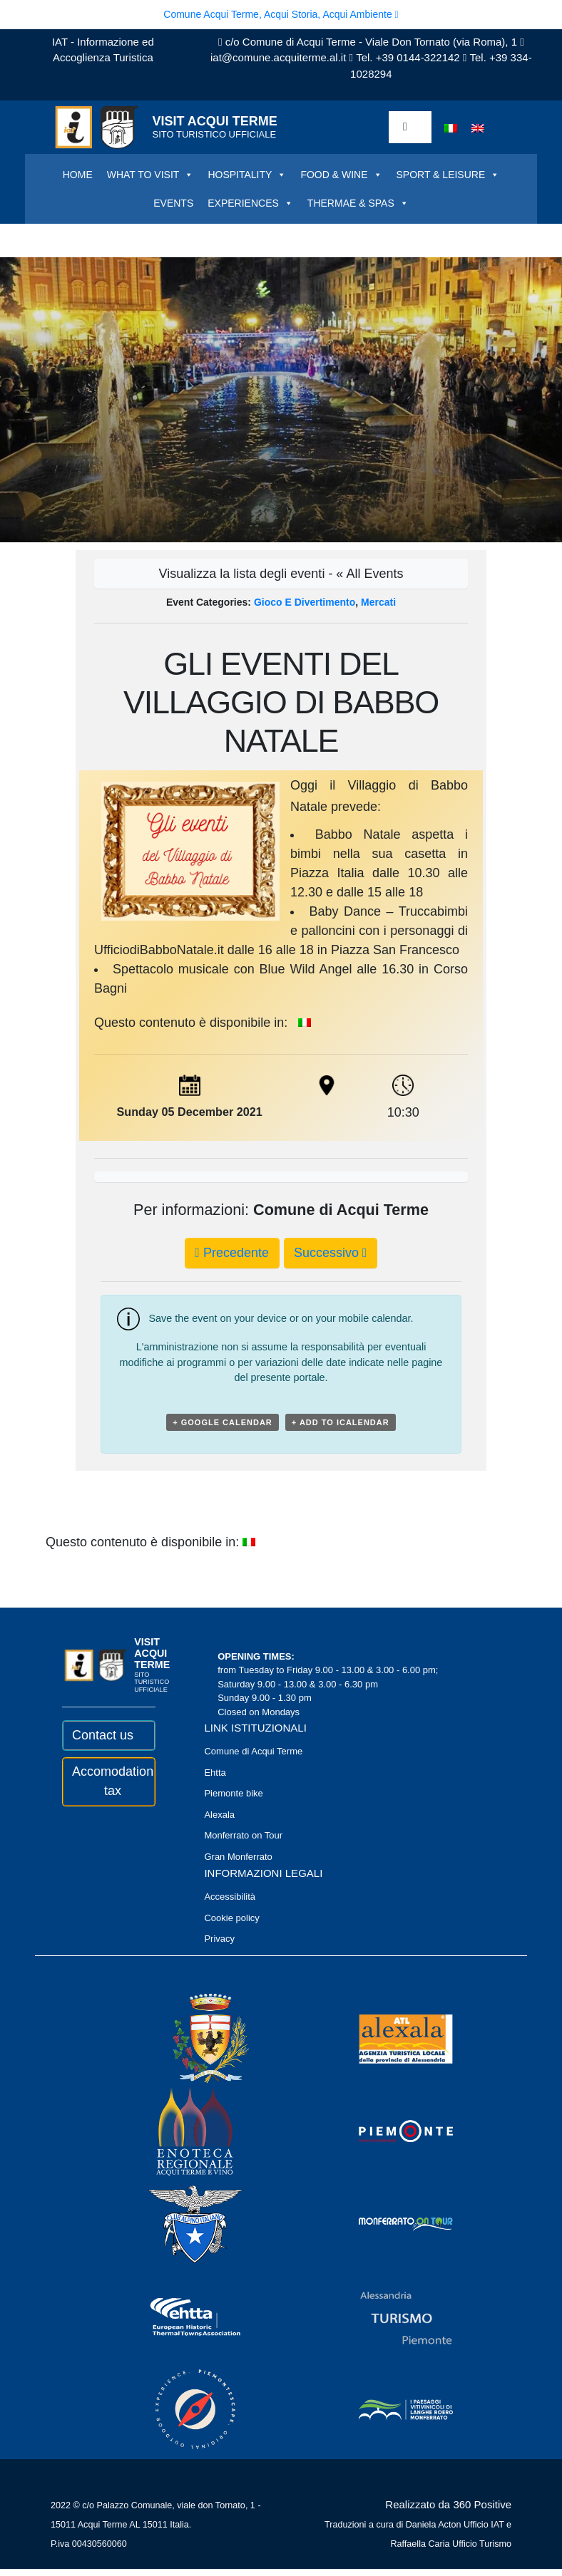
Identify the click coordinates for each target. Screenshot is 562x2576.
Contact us (102, 1735)
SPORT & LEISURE (448, 174)
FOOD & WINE (341, 174)
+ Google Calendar (222, 1422)
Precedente (232, 1253)
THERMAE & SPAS (358, 203)
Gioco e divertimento (304, 602)
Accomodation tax (108, 1781)
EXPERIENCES (250, 203)
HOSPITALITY (247, 174)
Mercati (378, 602)
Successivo (330, 1253)
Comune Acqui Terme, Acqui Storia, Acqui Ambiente (280, 14)
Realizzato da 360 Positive (448, 2504)
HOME (78, 174)
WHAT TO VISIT (150, 174)
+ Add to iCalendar (340, 1422)
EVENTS (173, 203)
